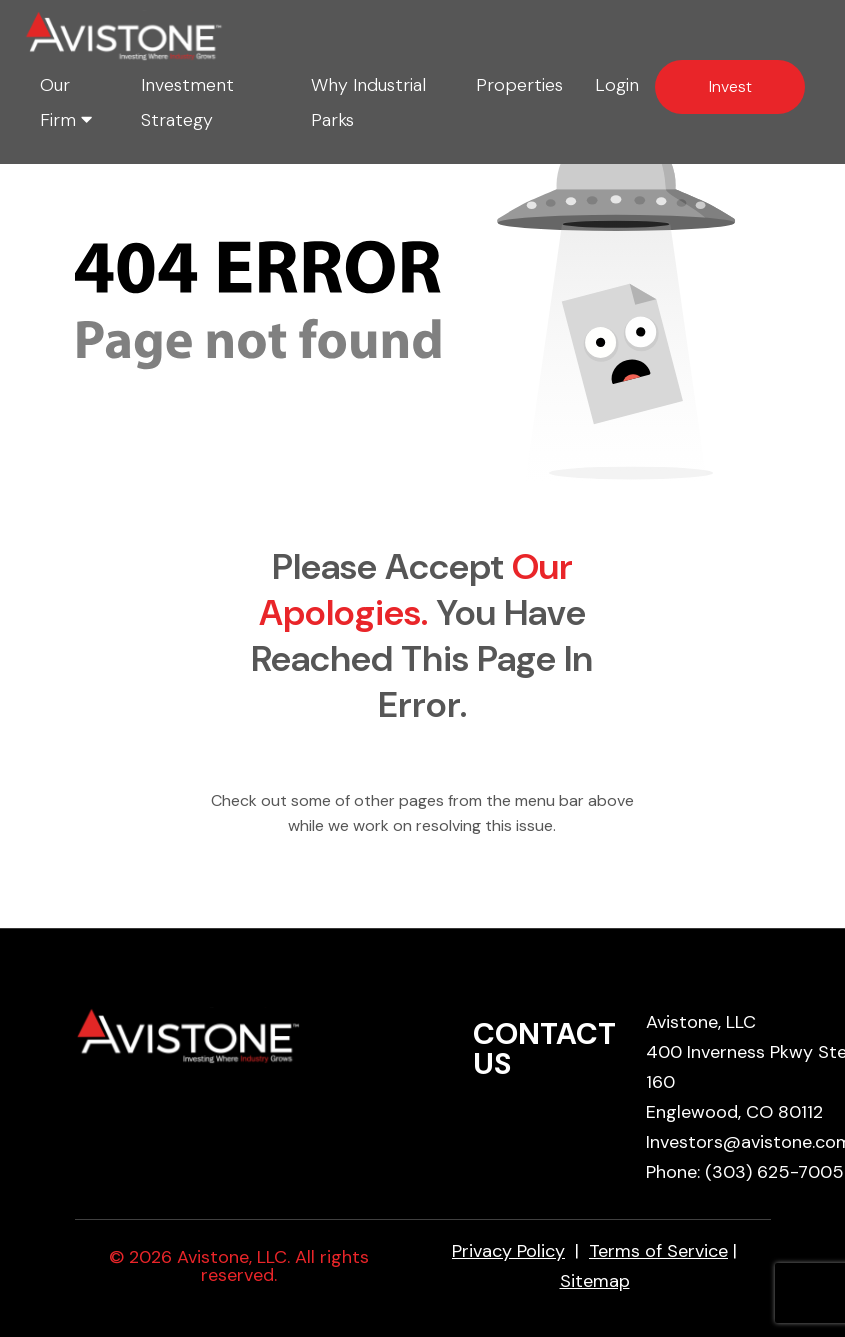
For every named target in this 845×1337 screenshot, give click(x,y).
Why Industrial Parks (368, 102)
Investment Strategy (187, 102)
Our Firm (66, 102)
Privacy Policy (508, 1251)
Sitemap (595, 1281)
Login (617, 85)
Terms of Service (658, 1251)
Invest (730, 86)
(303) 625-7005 (774, 1172)
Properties (519, 85)
